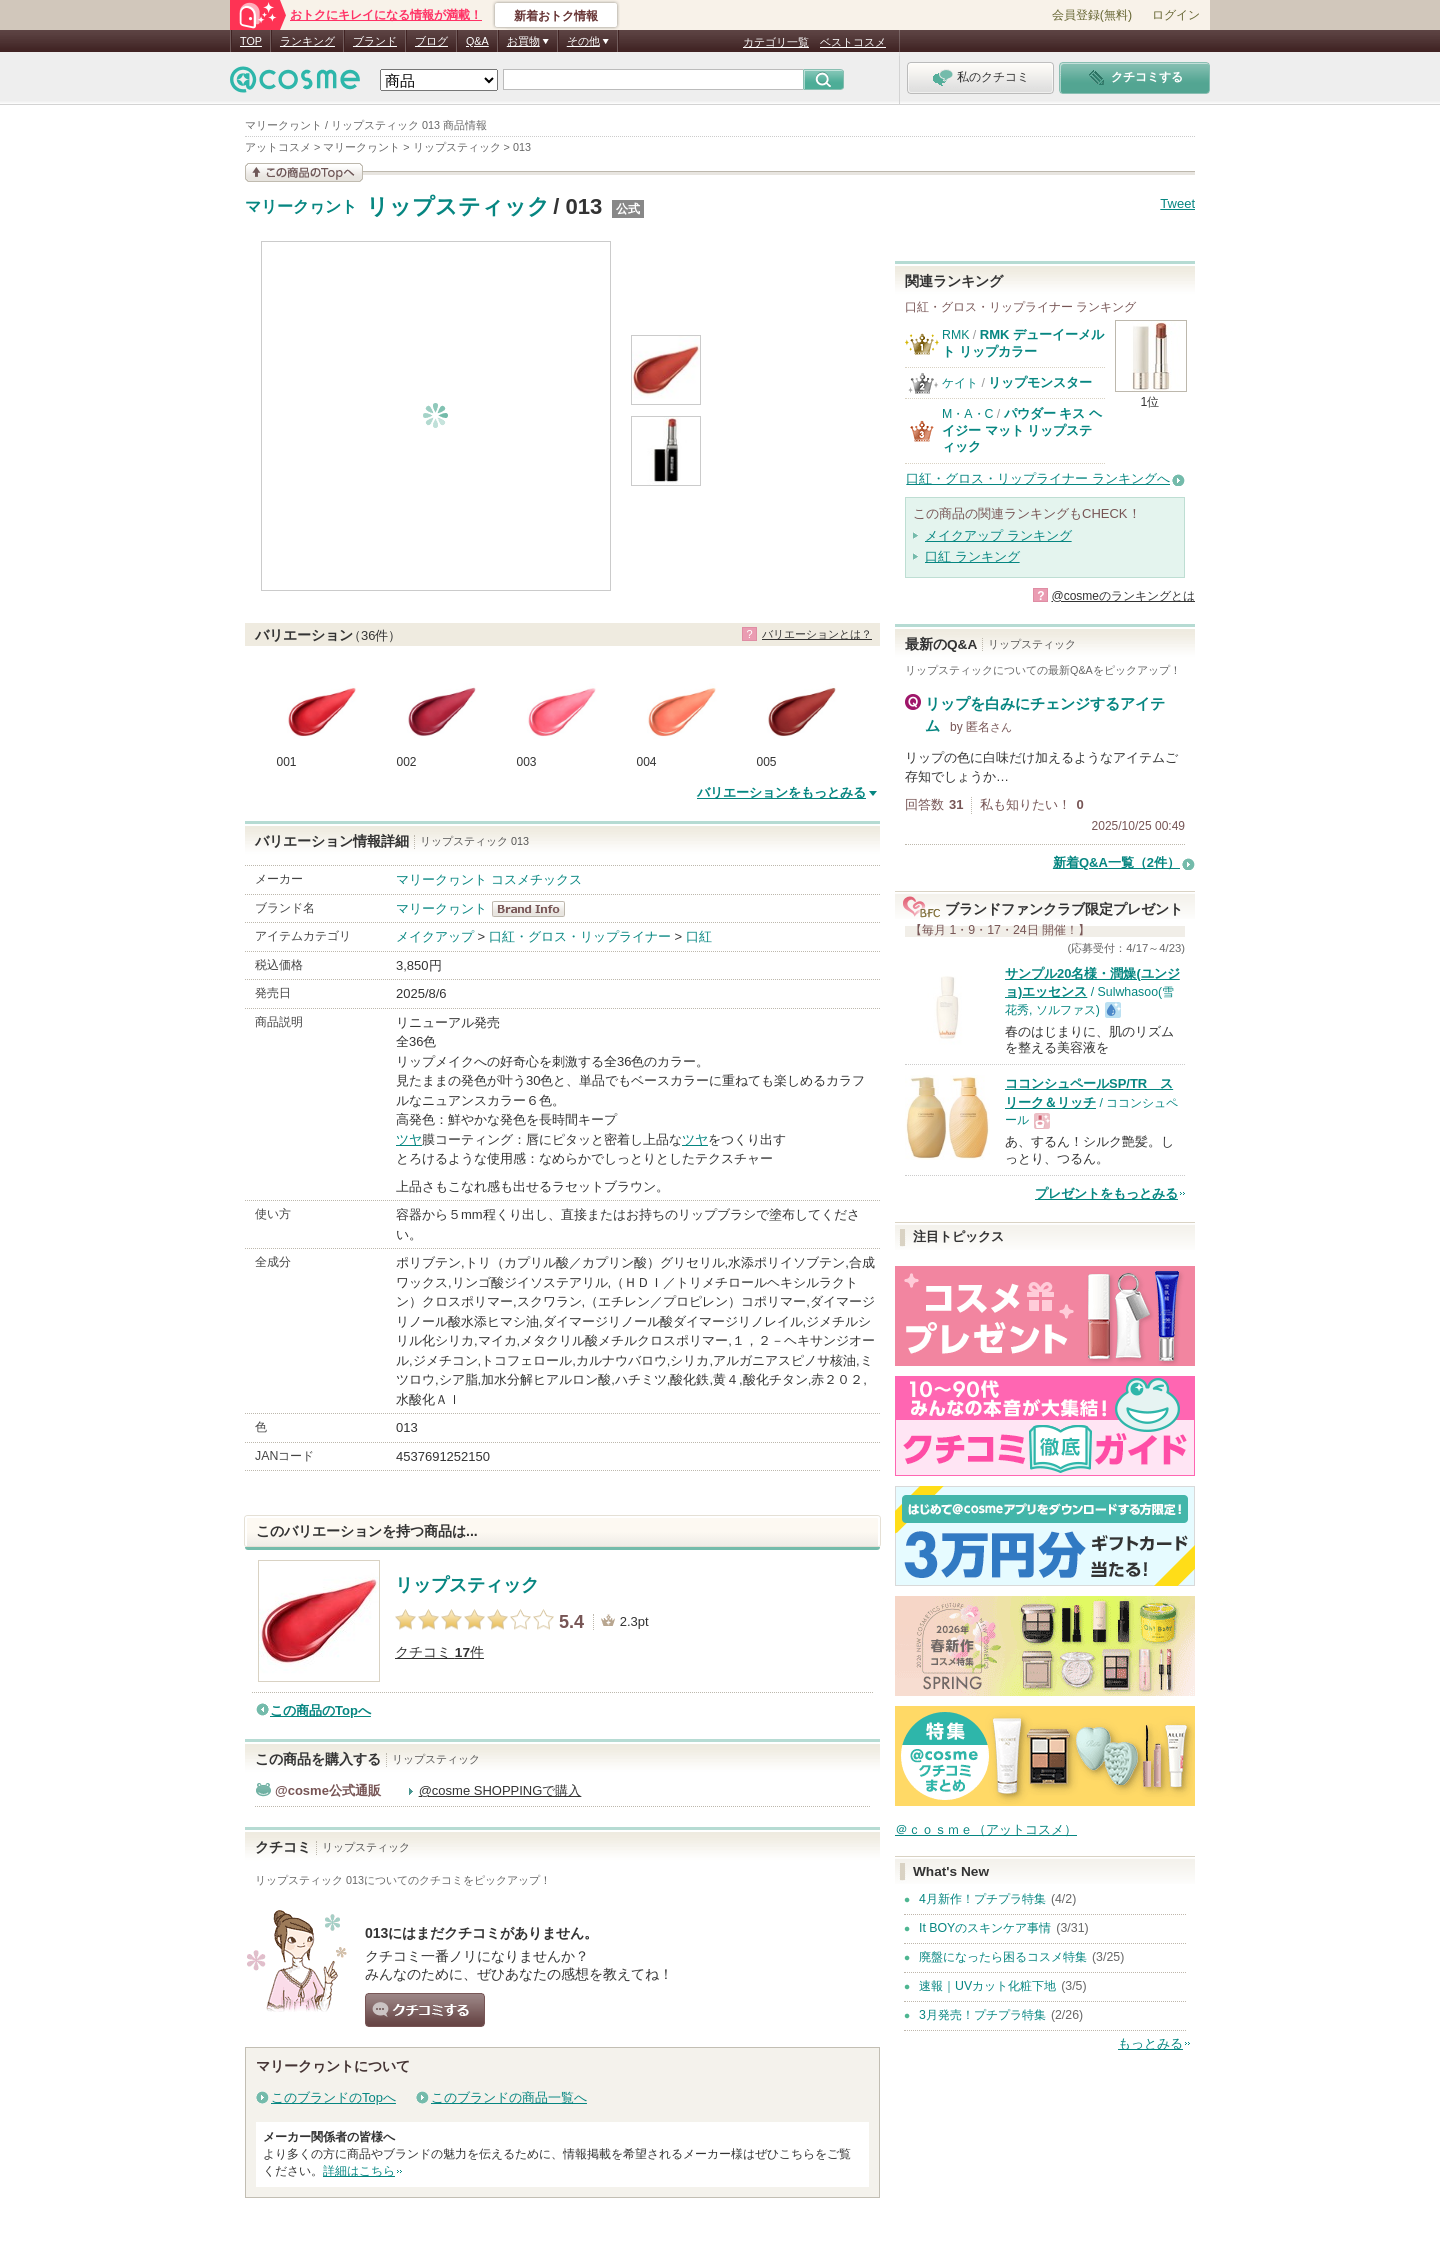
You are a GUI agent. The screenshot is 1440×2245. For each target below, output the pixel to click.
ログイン (1176, 15)
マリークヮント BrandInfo (534, 909)
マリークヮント (301, 207)
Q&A (477, 41)
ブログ (431, 41)
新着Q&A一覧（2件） (1116, 862)
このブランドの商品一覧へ (509, 2097)
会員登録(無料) (1092, 15)
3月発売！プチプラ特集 (982, 2015)
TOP (251, 41)
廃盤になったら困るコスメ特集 (1003, 1957)
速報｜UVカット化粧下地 (987, 1986)
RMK (955, 335)
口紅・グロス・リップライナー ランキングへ (1038, 478)
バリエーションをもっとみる (781, 792)
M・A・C (967, 414)
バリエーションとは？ (817, 634)
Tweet (1177, 203)
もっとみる (1150, 2043)
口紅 (699, 936)
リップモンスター (1040, 382)
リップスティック (458, 206)
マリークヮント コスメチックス (489, 879)
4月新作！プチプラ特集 (982, 1899)
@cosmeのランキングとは (1123, 596)
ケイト (960, 383)
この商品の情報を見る (304, 172)
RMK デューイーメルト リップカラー (1023, 342)
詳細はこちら (359, 2171)
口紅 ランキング (972, 556)
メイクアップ (435, 936)
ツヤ (409, 1139)
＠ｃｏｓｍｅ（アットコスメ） (986, 1829)
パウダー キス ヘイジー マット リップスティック (1022, 430)
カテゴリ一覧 (776, 42)
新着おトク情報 (556, 16)
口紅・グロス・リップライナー (580, 936)
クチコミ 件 (439, 1652)
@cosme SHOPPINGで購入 (500, 1790)
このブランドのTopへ (333, 2097)
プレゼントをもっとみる (1106, 1193)
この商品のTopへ (320, 1710)
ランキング (307, 41)
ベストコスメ (853, 42)
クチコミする (425, 2010)
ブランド (375, 41)
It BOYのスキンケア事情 (985, 1928)
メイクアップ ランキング (998, 535)
